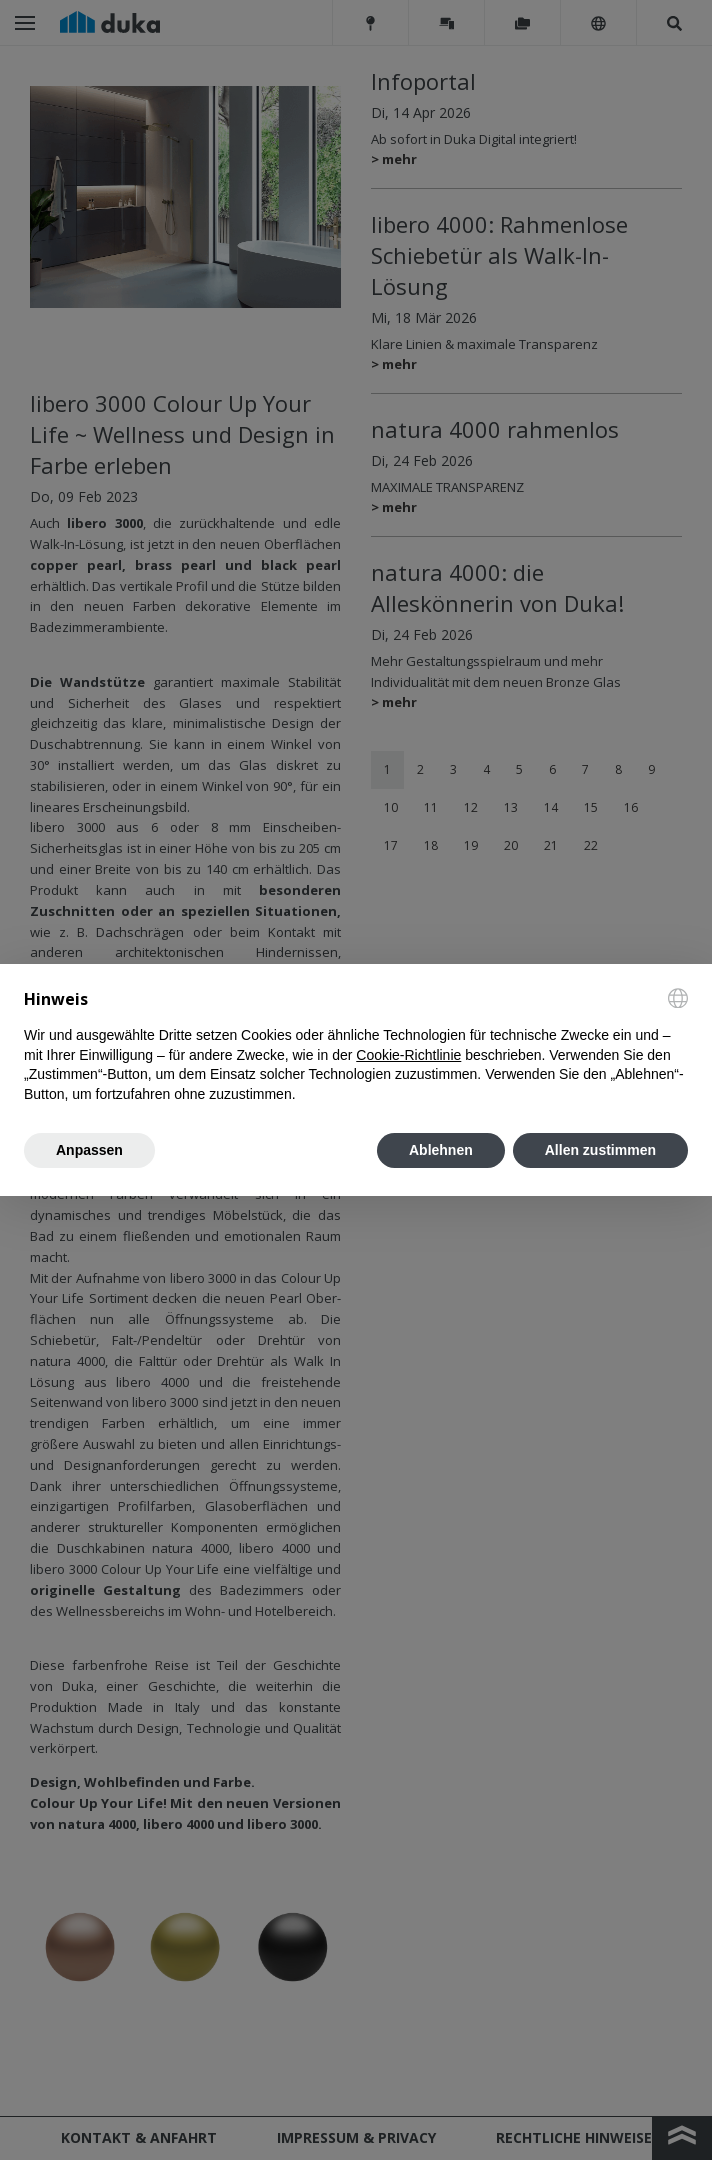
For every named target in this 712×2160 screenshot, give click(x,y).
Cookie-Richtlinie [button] (408, 1055)
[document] (356, 1046)
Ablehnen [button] (441, 1150)
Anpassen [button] (89, 1150)
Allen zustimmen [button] (600, 1150)
